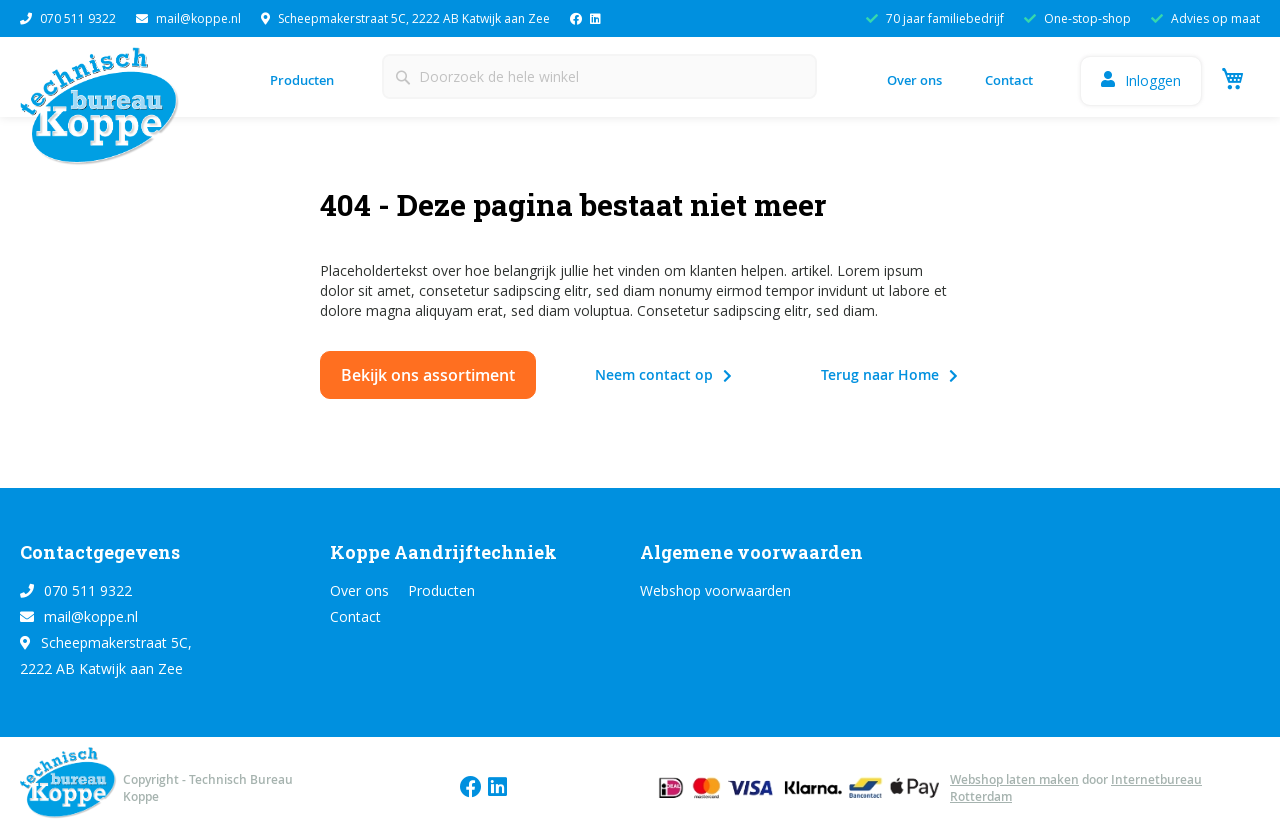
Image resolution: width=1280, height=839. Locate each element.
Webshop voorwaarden (715, 590)
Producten (302, 80)
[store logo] (105, 111)
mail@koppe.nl (188, 18)
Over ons (914, 80)
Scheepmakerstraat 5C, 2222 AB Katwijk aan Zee (405, 18)
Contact (1009, 80)
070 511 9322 (68, 18)
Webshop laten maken (1014, 779)
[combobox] (599, 76)
